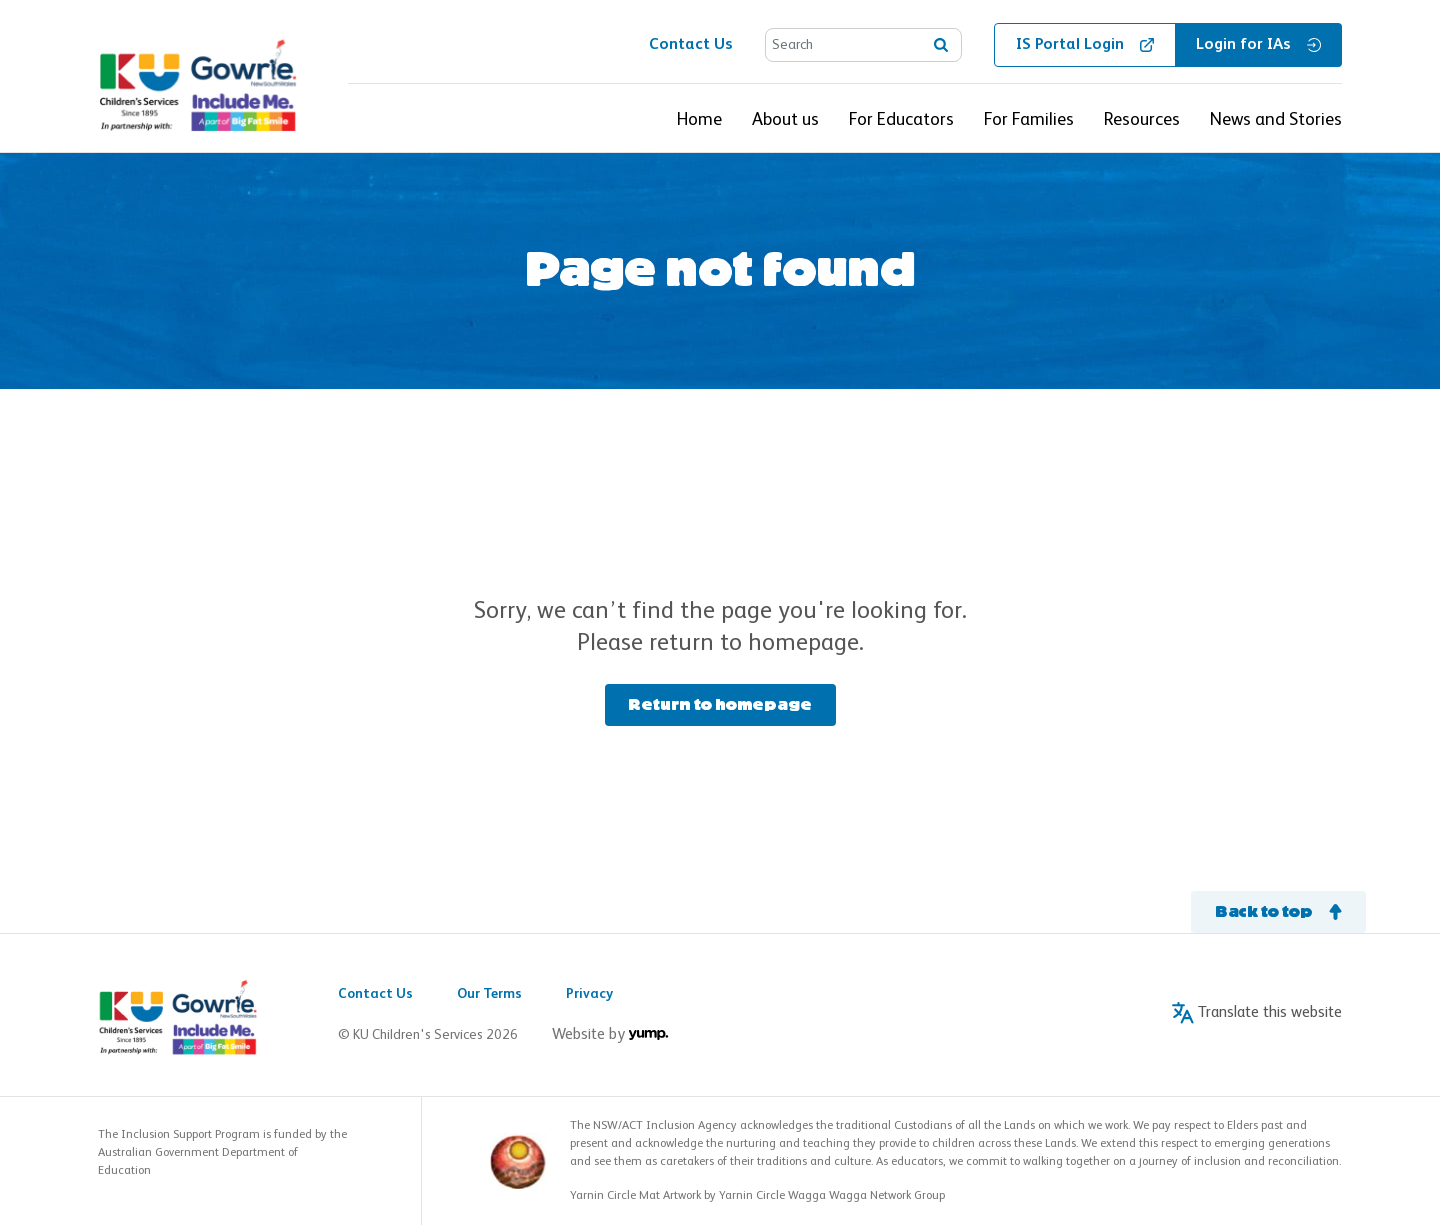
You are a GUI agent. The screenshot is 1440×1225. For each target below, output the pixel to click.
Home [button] (699, 120)
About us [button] (785, 120)
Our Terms (489, 994)
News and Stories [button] (1276, 120)
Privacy (589, 994)
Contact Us (375, 994)
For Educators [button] (901, 120)
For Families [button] (1029, 120)
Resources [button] (1142, 120)
